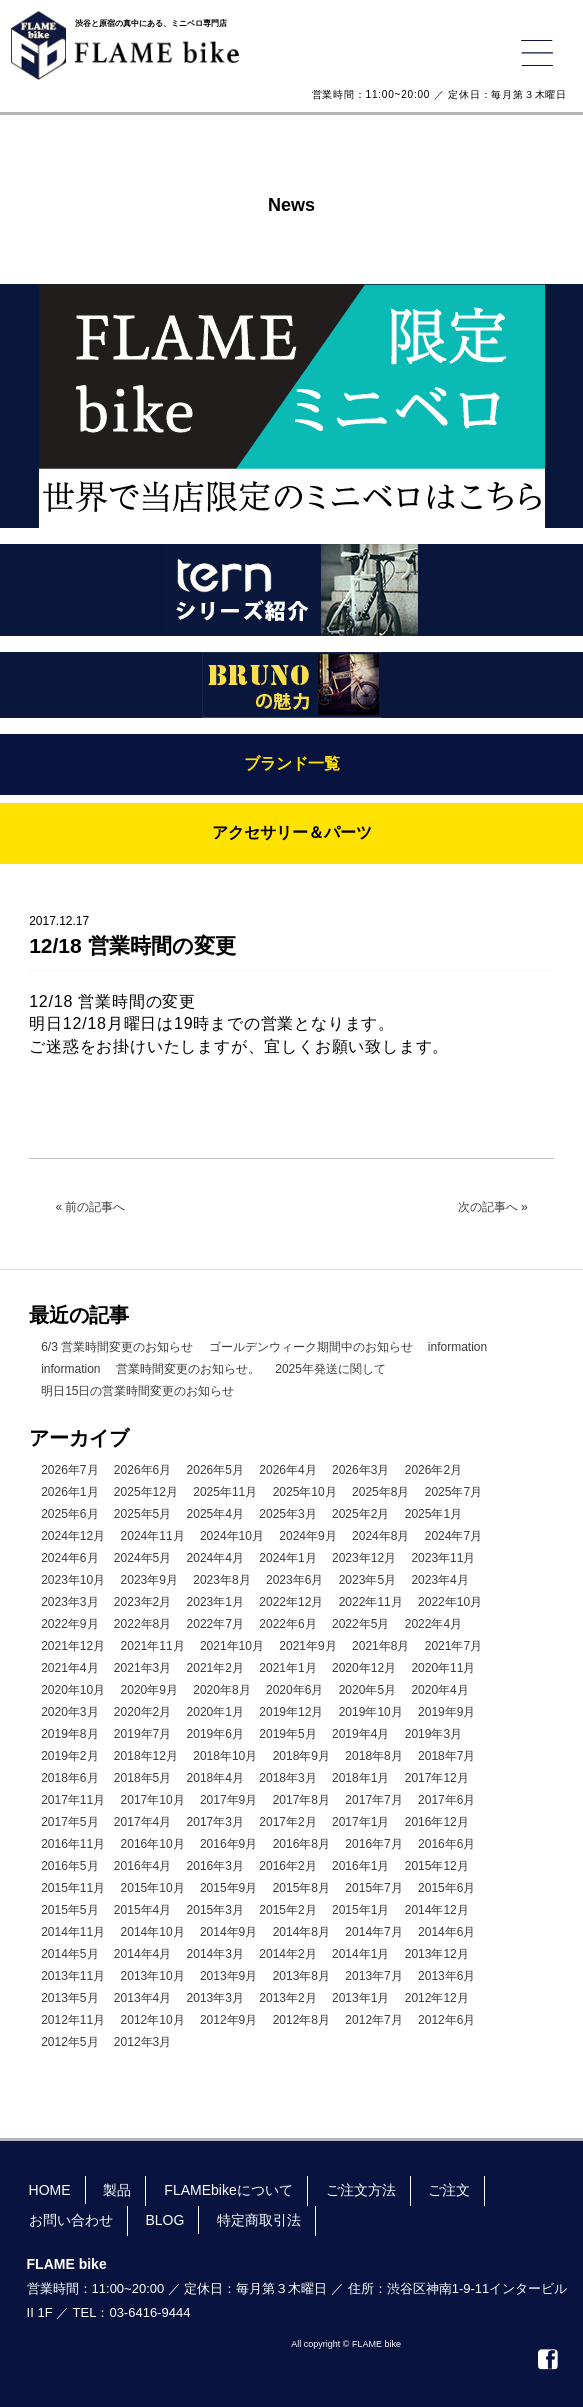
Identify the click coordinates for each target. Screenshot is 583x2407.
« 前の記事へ (90, 1207)
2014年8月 (301, 1932)
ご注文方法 (361, 2190)
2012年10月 (153, 2020)
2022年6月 (287, 1624)
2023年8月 (221, 1580)
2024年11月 (153, 1536)
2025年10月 (305, 1492)
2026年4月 (287, 1470)
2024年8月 (380, 1536)
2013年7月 (373, 1976)
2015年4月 (142, 1910)
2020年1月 (215, 1712)
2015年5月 (69, 1910)
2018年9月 (301, 1756)
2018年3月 (287, 1778)
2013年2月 (287, 1998)
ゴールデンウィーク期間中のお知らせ (311, 1347)
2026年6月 (142, 1470)
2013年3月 (215, 1998)
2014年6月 (446, 1932)
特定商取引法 (259, 2220)
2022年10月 (450, 1602)
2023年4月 (439, 1580)
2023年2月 (142, 1602)
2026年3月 (360, 1470)
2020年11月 (443, 1668)
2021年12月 (73, 1646)
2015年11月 (73, 1888)
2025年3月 (287, 1514)
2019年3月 (433, 1734)
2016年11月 (73, 1844)
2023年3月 (69, 1602)
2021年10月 (232, 1646)
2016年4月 (142, 1866)
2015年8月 (301, 1888)
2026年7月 (69, 1470)
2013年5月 (69, 1998)
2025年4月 (215, 1514)
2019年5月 (287, 1734)
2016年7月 (373, 1844)
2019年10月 (371, 1712)
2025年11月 (225, 1492)
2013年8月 (301, 1976)
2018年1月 (360, 1778)
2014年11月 (73, 1932)
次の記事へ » (493, 1207)
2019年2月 (69, 1756)
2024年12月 (73, 1536)
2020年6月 (294, 1690)
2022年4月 (433, 1624)
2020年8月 (221, 1690)
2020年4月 (439, 1690)
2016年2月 (287, 1866)
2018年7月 (446, 1756)
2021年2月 (215, 1668)
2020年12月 (364, 1668)
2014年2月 (287, 1954)
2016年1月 (360, 1866)
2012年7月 (373, 2020)
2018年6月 (69, 1778)
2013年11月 (73, 1976)
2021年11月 (153, 1646)
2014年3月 (215, 1954)
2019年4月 (360, 1734)
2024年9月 (307, 1536)
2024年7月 (453, 1536)
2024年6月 (69, 1558)
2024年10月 (232, 1536)
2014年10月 (153, 1932)
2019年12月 (291, 1712)
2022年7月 (215, 1624)
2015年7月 (373, 1888)
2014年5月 (69, 1954)
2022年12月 (291, 1602)
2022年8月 (142, 1624)
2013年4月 (142, 1998)
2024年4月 (215, 1558)
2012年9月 (228, 2020)
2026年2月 (433, 1470)
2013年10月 (153, 1976)
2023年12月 (364, 1558)
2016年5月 (69, 1866)
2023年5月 (367, 1580)
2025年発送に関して (330, 1369)
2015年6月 (446, 1888)
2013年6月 (446, 1976)
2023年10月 (73, 1580)
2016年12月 (437, 1822)
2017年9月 (228, 1800)
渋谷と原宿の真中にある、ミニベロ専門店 (151, 23)
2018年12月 (146, 1756)
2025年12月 (146, 1492)
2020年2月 (142, 1712)
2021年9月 (307, 1646)
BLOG (164, 2220)
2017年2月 (287, 1822)
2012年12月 (437, 1998)
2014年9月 (228, 1932)
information (457, 1347)
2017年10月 (153, 1800)
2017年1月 (360, 1822)
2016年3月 (215, 1866)
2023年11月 (443, 1558)
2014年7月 (373, 1932)
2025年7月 (453, 1492)
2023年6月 (294, 1580)
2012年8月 (301, 2020)
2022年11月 (371, 1602)
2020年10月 (73, 1690)
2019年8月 (69, 1734)
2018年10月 (225, 1756)
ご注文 (449, 2190)
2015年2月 (287, 1910)
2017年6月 (446, 1800)
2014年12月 (437, 1910)
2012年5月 (69, 2042)
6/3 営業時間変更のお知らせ (117, 1347)
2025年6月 (69, 1514)
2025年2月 (360, 1514)
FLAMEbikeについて (228, 2190)
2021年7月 (453, 1646)
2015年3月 (215, 1910)
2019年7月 (142, 1734)
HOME (50, 2190)
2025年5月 (142, 1514)
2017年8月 (301, 1800)
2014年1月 (360, 1954)
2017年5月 (69, 1822)
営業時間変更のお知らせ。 (188, 1369)
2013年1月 (360, 1998)
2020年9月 (149, 1690)
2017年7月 (373, 1800)
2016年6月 (446, 1844)
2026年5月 (215, 1470)
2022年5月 (360, 1624)
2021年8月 (380, 1646)
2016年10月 (153, 1844)
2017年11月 (73, 1800)
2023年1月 (215, 1602)
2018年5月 (142, 1778)
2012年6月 (446, 2020)
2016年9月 (228, 1844)
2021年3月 (142, 1668)
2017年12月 (437, 1778)
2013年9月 (228, 1976)
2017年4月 (142, 1822)
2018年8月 (373, 1756)
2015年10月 (153, 1888)
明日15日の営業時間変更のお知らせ (137, 1391)
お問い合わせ (71, 2220)
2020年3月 (69, 1712)
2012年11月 (73, 2020)
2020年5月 (367, 1690)
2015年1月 (360, 1910)
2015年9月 (228, 1888)
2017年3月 (215, 1822)
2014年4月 (142, 1954)
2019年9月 (446, 1712)
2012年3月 (142, 2042)
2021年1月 (287, 1668)
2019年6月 (215, 1734)
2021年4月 (69, 1668)
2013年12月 (437, 1954)
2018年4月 (215, 1778)
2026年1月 (69, 1492)
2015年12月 (437, 1866)
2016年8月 (301, 1844)
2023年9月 (149, 1580)
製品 (117, 2190)
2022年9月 (69, 1624)
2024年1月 (287, 1558)
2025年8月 (380, 1492)
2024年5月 (142, 1558)
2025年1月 (433, 1514)
